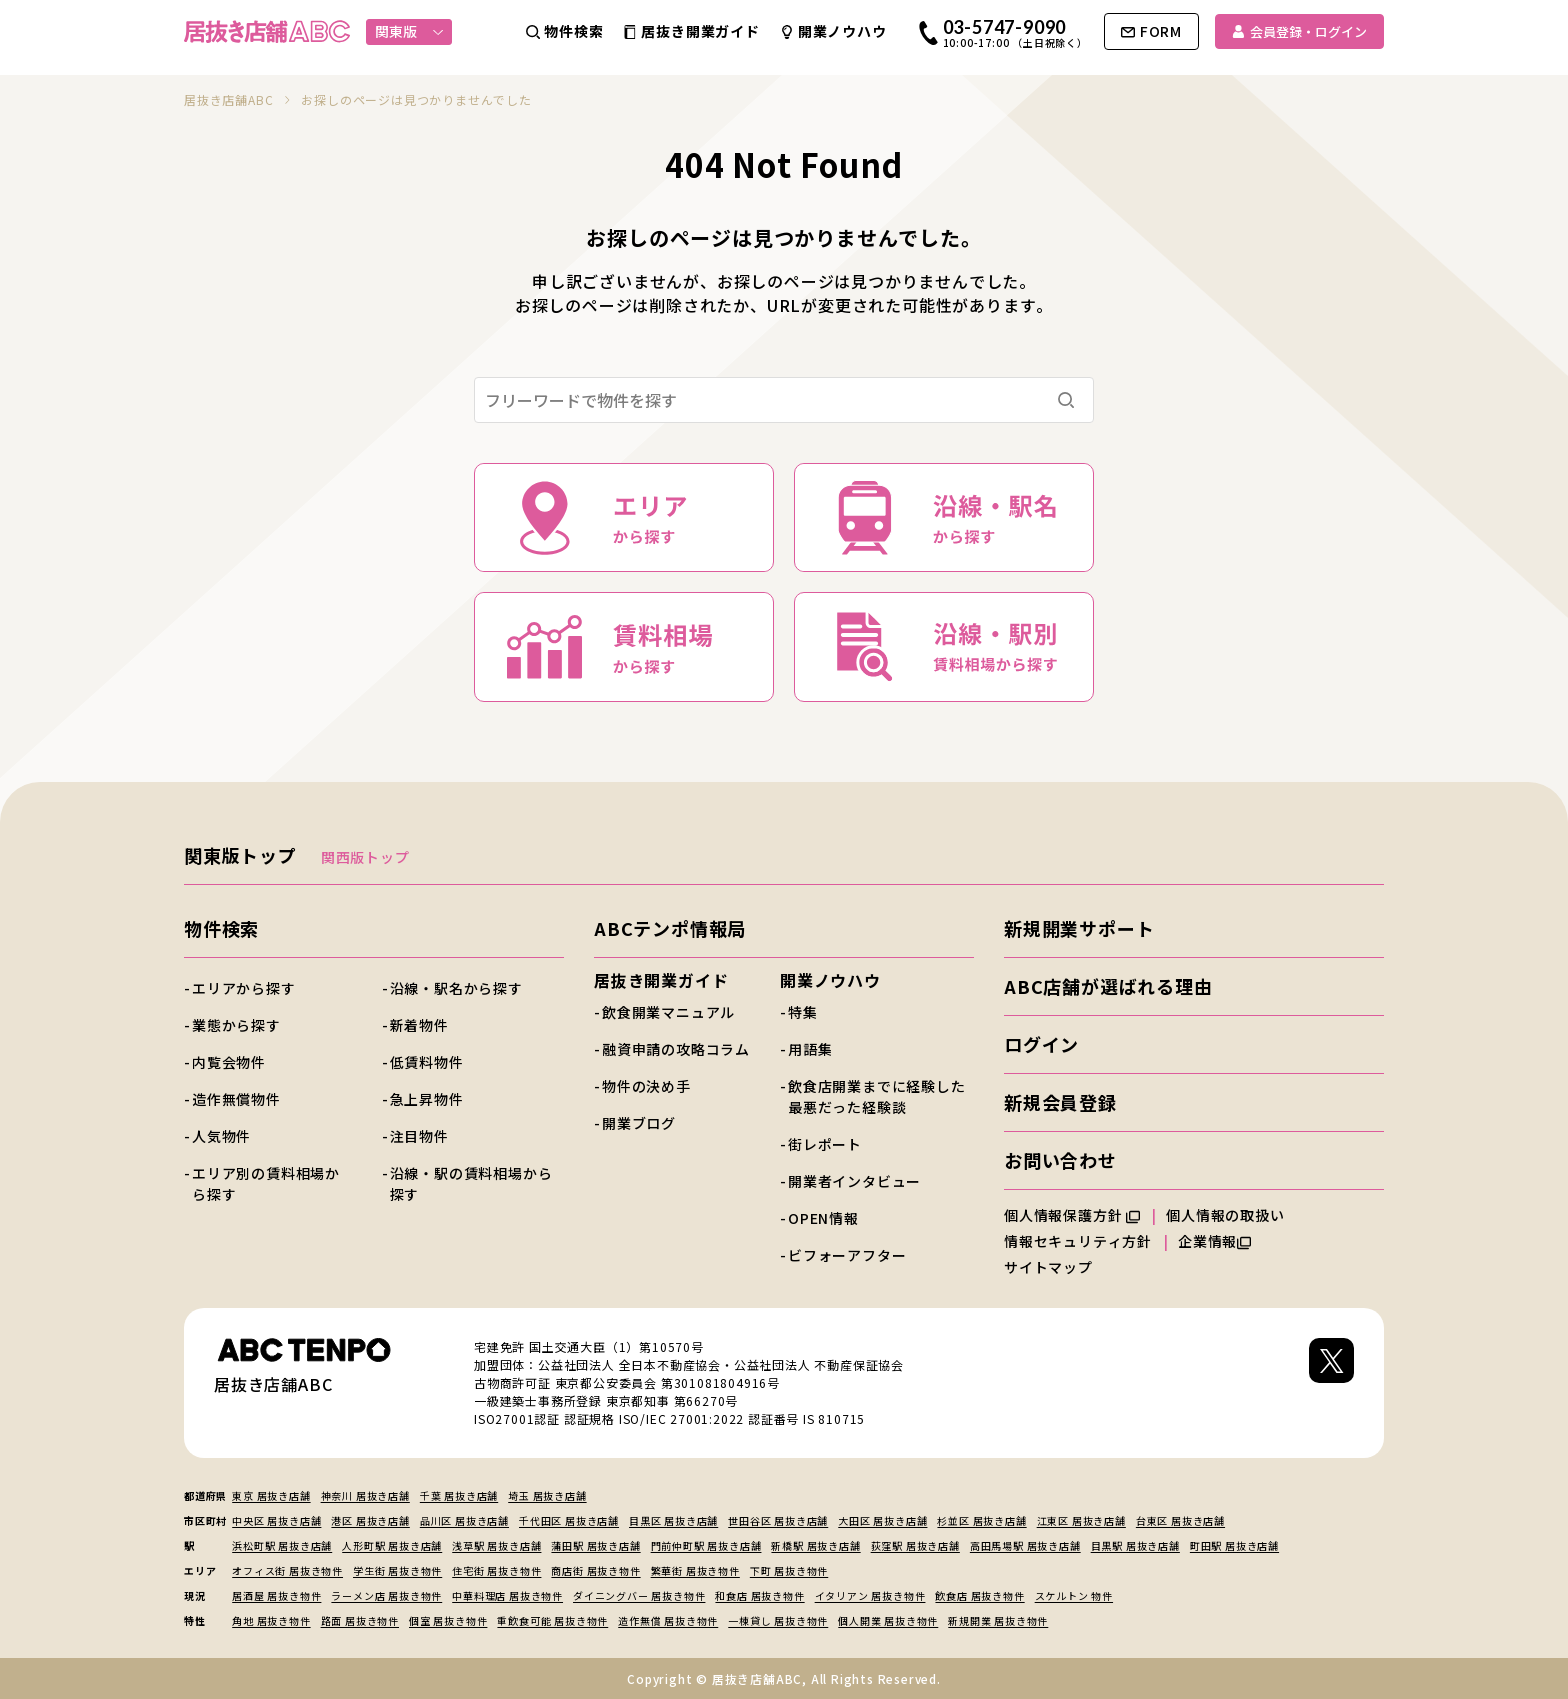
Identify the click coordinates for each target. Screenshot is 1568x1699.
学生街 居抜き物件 (397, 1570)
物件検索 (221, 928)
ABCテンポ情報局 (670, 928)
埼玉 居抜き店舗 (547, 1495)
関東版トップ (240, 855)
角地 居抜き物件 (271, 1620)
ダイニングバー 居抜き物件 (639, 1595)
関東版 (409, 31)
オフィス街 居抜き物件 (287, 1570)
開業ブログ (639, 1123)
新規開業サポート (1079, 928)
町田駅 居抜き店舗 (1234, 1545)
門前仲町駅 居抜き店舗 (706, 1545)
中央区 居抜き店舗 (276, 1520)
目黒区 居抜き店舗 (673, 1520)
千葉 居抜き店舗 (459, 1495)
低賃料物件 (427, 1062)
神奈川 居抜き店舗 (365, 1495)
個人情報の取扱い (1234, 1215)
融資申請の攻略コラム (676, 1049)
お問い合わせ (1060, 1160)
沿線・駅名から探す (456, 988)
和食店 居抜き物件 (759, 1595)
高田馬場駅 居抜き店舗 (1025, 1545)
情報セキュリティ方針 (1078, 1241)
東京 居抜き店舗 (271, 1495)
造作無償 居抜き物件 (668, 1620)
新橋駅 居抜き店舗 (815, 1545)
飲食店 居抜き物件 (979, 1595)
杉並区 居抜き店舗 (981, 1520)
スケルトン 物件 (1074, 1595)
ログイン (1041, 1044)
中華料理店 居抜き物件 (507, 1595)
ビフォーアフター (847, 1255)
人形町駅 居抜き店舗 (392, 1545)
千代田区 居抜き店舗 (569, 1520)
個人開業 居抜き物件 (888, 1620)
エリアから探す (244, 988)
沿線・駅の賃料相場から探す (471, 1183)
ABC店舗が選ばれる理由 (1108, 986)
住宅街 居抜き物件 (496, 1570)
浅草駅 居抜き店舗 (496, 1545)
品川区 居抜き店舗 (464, 1520)
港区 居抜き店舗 (370, 1520)
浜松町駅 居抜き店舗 (282, 1545)
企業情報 (1214, 1241)
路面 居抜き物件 (360, 1620)
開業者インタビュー (854, 1181)
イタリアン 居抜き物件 (870, 1595)
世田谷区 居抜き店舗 (778, 1520)
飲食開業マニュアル (668, 1012)
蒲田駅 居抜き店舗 (595, 1545)
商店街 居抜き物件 (595, 1570)
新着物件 (419, 1025)
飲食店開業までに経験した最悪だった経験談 (877, 1096)
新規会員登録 (1060, 1102)
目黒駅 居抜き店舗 (1135, 1545)
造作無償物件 (236, 1099)
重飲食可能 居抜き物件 (552, 1620)
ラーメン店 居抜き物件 (386, 1595)
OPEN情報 (823, 1218)
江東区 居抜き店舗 (1081, 1520)
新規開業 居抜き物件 (998, 1620)
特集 (803, 1012)
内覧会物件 (229, 1062)
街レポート (825, 1144)
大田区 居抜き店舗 (882, 1520)
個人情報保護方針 (1072, 1215)
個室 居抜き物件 (448, 1620)
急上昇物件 (427, 1099)
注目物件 (419, 1136)
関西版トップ (365, 857)
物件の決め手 (646, 1086)
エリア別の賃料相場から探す (266, 1183)
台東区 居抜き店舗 (1180, 1520)
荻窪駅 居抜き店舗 (915, 1545)
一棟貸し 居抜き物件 (778, 1620)
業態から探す (236, 1025)
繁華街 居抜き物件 (695, 1570)
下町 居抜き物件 (789, 1570)
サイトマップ (1048, 1267)
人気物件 (221, 1136)
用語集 (810, 1049)
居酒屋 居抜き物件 (276, 1595)
